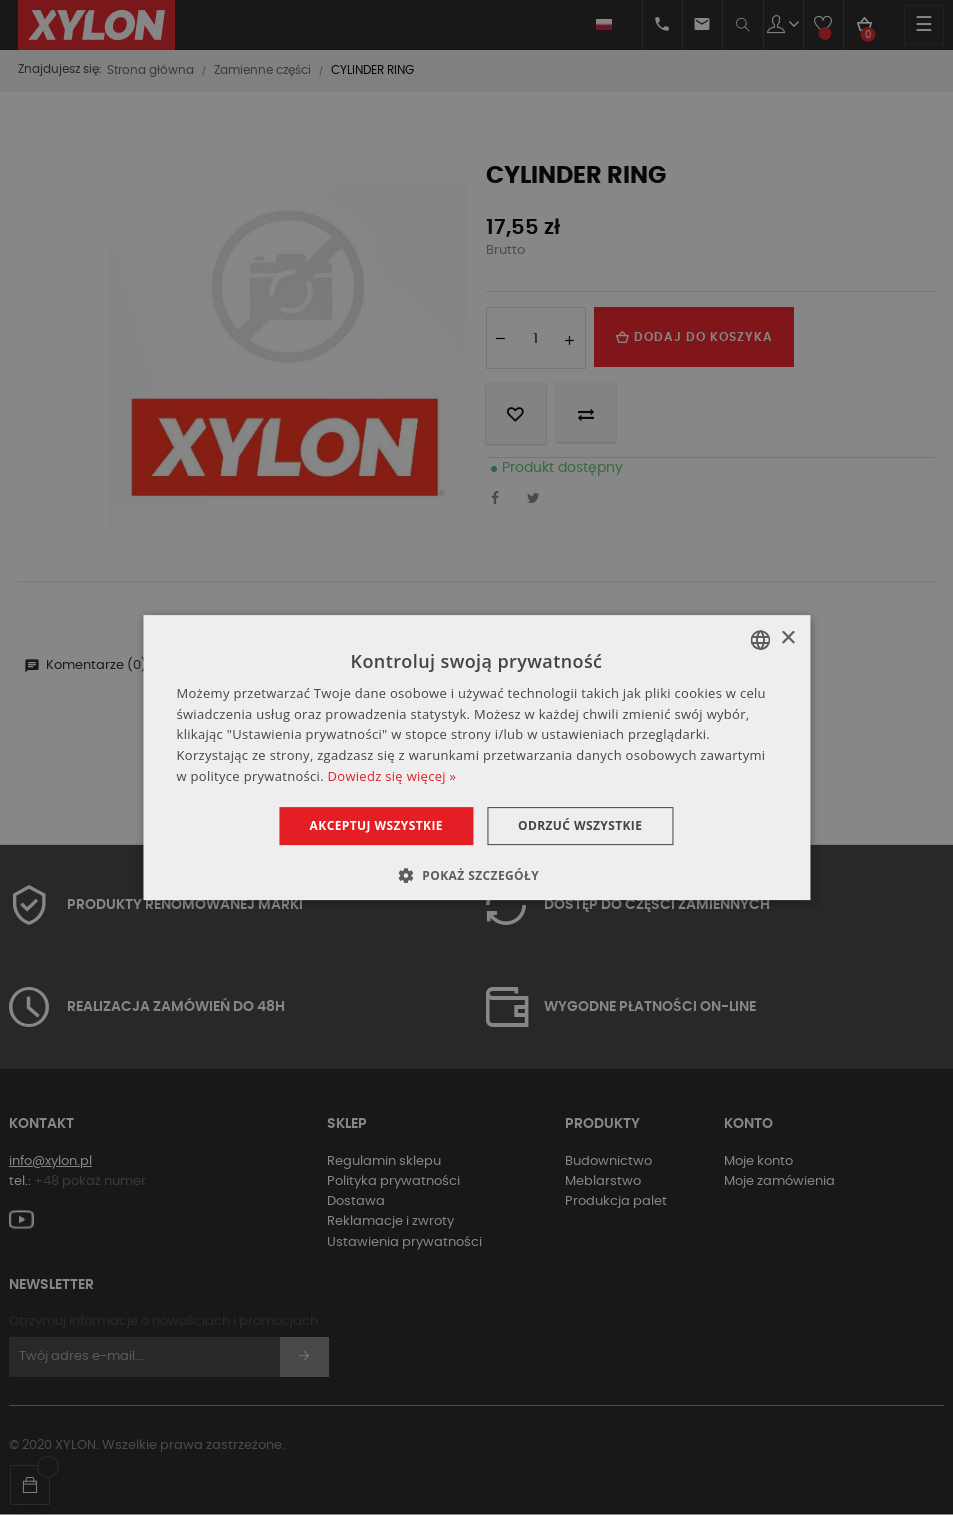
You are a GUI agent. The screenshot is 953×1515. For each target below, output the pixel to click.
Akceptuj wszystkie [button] (376, 825)
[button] (476, 875)
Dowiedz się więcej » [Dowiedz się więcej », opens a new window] (392, 776)
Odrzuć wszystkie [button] (580, 825)
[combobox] (760, 640)
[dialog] (476, 758)
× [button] (787, 638)
